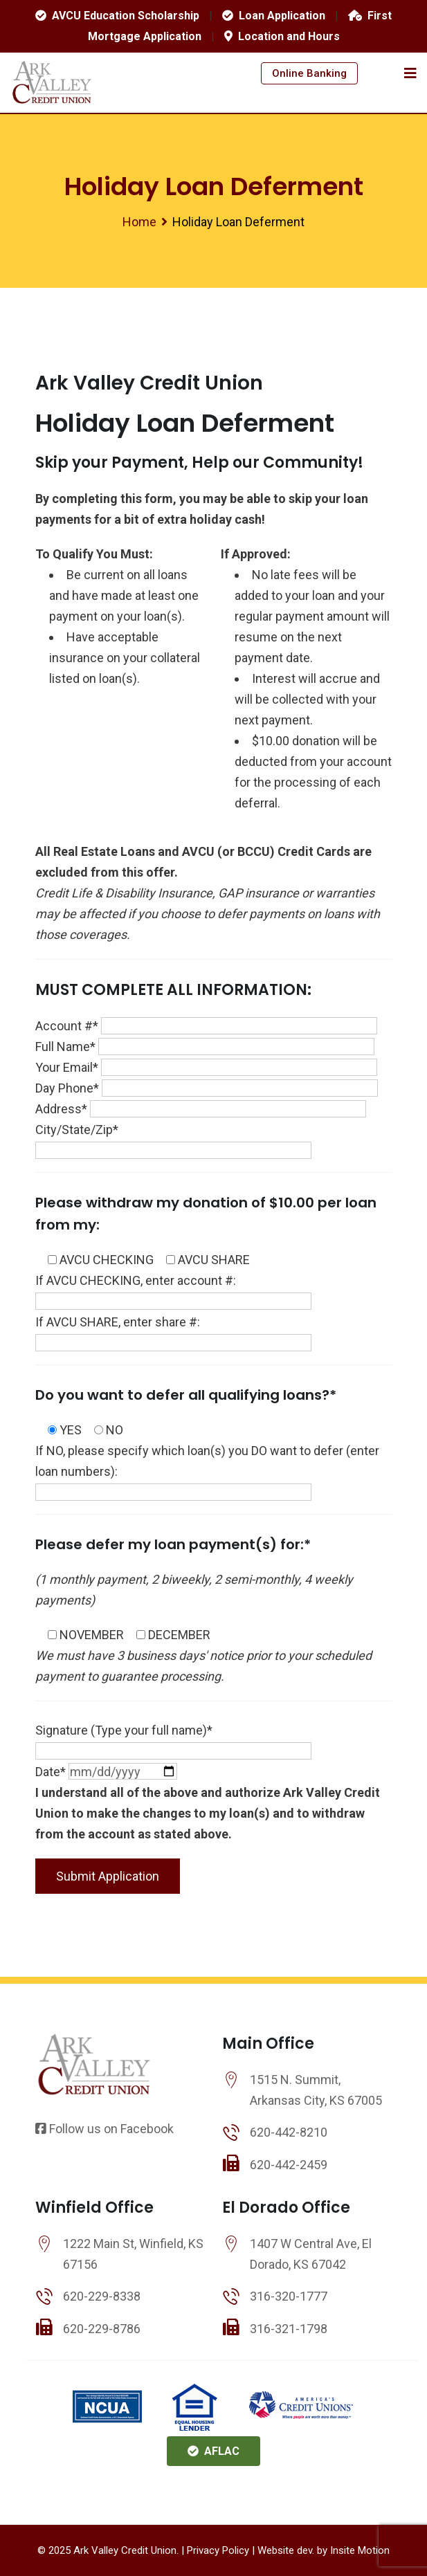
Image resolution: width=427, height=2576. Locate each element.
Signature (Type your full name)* (173, 1740)
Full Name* (204, 1046)
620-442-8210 (288, 2132)
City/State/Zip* (173, 1140)
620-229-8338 (101, 2296)
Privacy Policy (218, 2550)
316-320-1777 (288, 2296)
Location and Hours (282, 36)
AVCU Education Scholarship (117, 15)
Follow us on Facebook (104, 2128)
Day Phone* (206, 1088)
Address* (200, 1109)
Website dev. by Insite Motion (323, 2550)
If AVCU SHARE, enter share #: (173, 1332)
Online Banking (309, 73)
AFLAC (213, 2451)
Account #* (206, 1025)
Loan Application (273, 15)
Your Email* (206, 1067)
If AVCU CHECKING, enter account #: (173, 1290)
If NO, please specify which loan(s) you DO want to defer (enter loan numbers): (207, 1471)
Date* (106, 1771)
